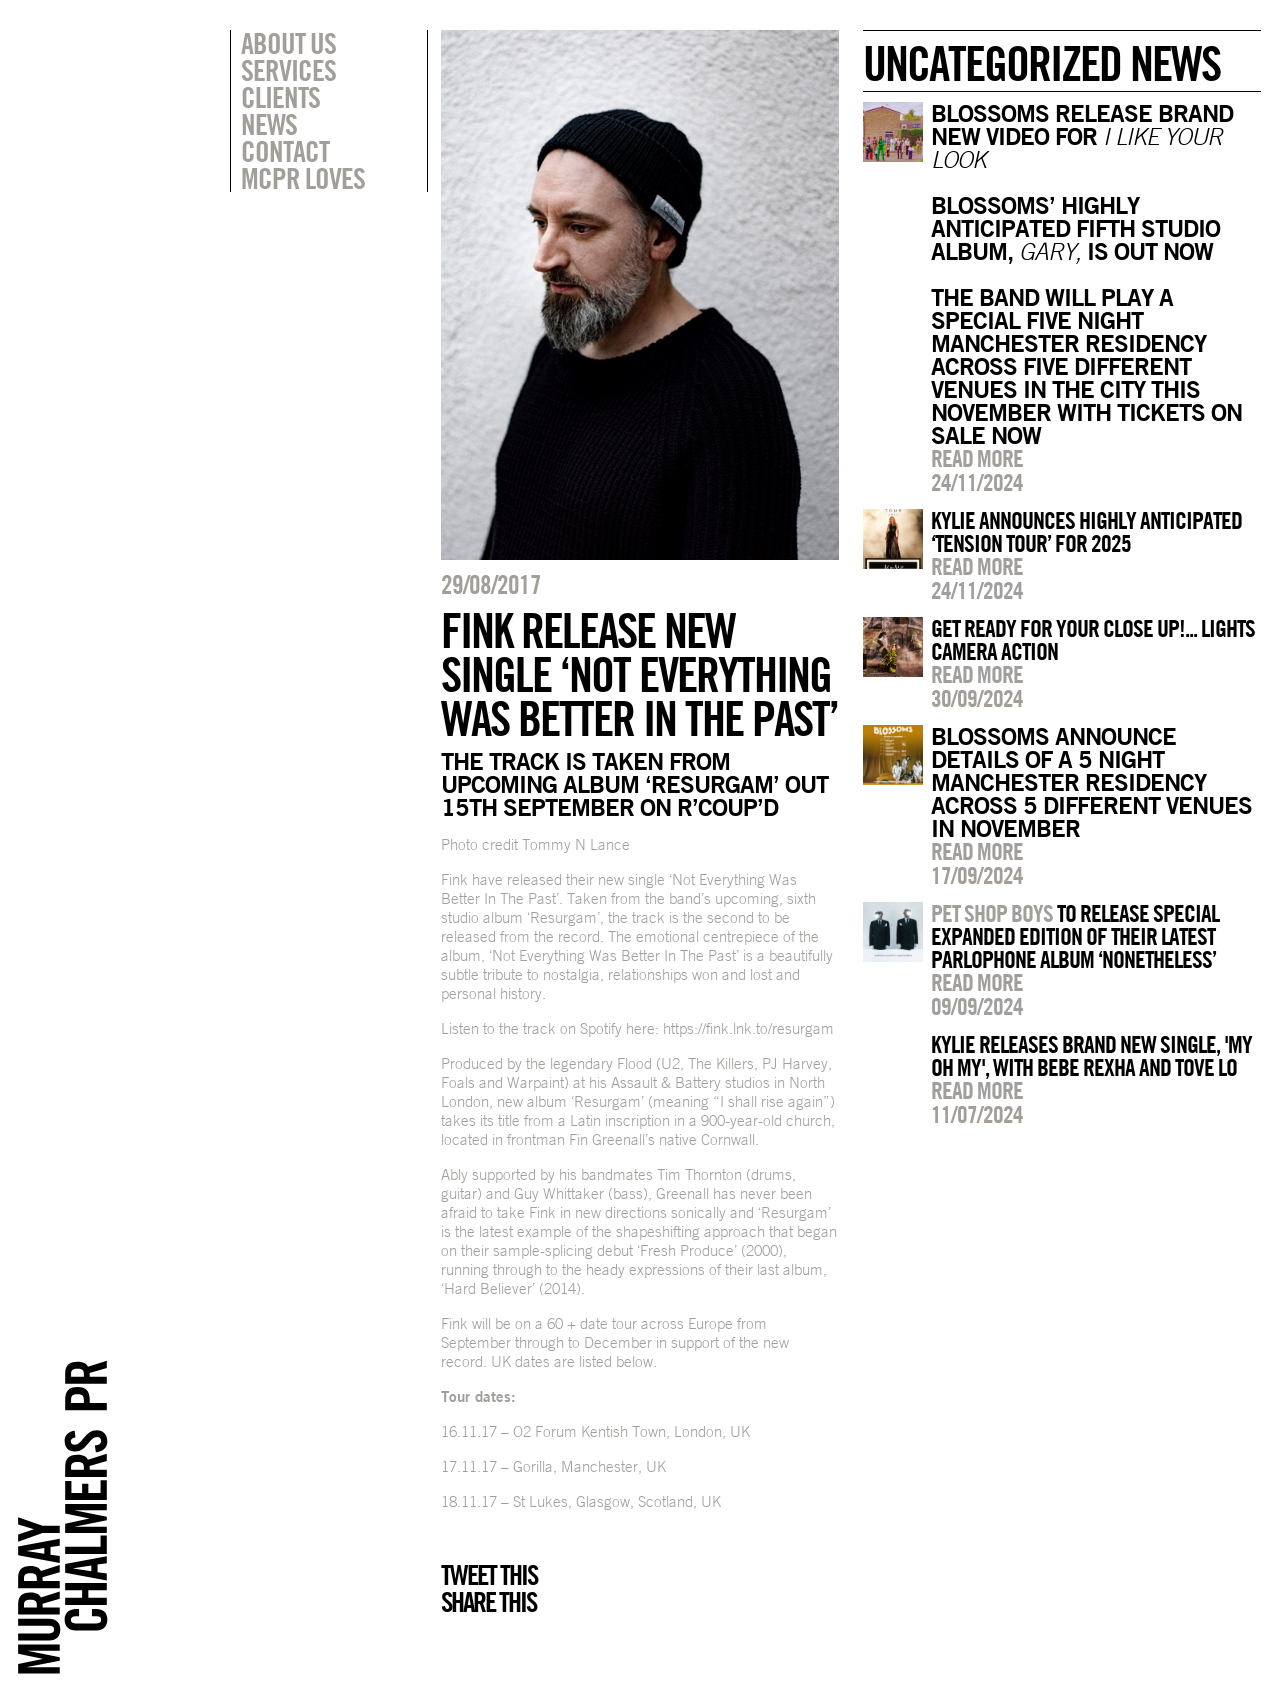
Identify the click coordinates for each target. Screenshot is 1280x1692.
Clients (280, 97)
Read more (977, 458)
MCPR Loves (303, 178)
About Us (288, 43)
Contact (285, 151)
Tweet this (489, 1575)
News (269, 124)
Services (288, 70)
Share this (488, 1602)
